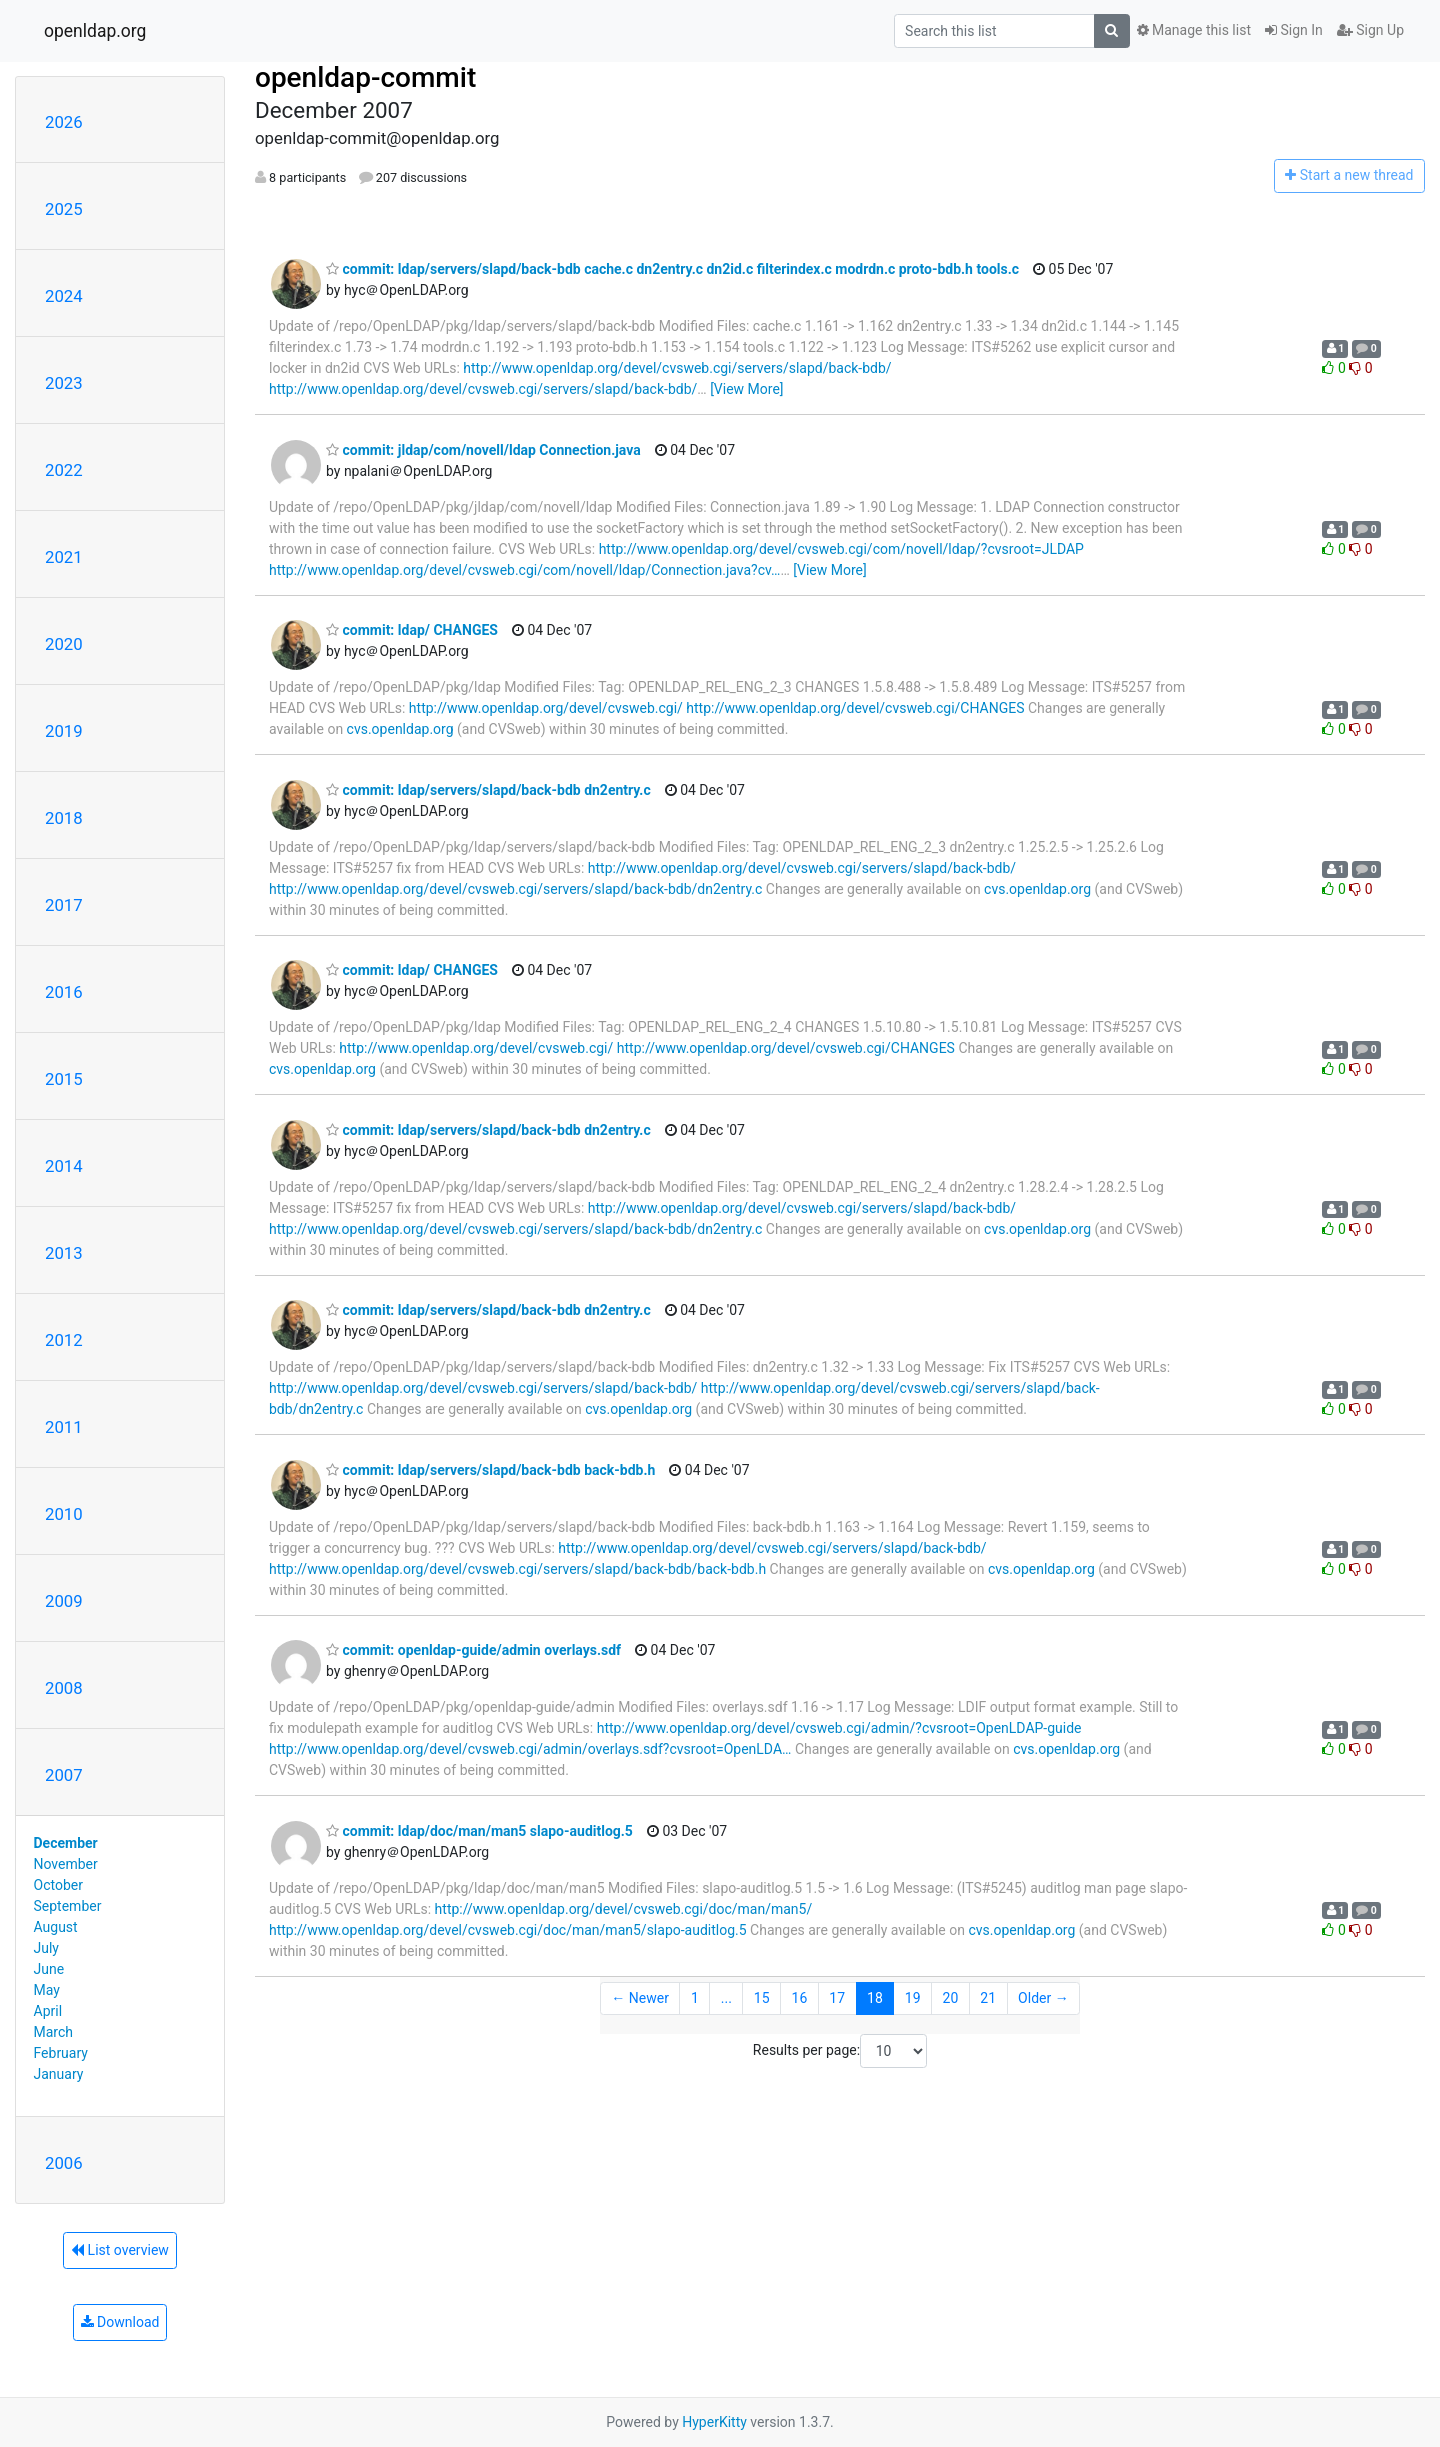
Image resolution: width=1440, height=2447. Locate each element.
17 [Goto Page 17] (837, 1998)
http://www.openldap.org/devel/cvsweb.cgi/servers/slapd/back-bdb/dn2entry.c (515, 889)
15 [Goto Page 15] (762, 1998)
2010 (64, 1514)
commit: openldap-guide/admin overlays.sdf (473, 1650)
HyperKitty (714, 2422)
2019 (64, 731)
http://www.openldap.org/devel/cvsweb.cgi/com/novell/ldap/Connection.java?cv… (524, 570)
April (48, 2011)
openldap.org (95, 31)
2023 (64, 383)
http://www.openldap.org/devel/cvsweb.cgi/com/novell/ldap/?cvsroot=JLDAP (841, 549)
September (68, 1906)
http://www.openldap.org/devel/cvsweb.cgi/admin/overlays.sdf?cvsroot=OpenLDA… (530, 1749)
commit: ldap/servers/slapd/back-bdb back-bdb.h (490, 1470)
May (47, 1990)
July (46, 1948)
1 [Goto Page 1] (695, 1998)
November (66, 1864)
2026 (64, 122)
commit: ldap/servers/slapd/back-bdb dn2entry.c (488, 790)
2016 (64, 992)
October (58, 1885)
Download (120, 2322)
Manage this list (1194, 30)
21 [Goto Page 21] (988, 1998)
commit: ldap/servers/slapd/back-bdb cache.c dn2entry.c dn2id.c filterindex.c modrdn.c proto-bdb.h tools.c (672, 269)
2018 (64, 818)
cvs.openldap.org (400, 729)
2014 (64, 1166)
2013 (64, 1253)
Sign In (1294, 30)
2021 (64, 557)
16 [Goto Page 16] (800, 1998)
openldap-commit (365, 77)
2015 (64, 1079)
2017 (64, 905)
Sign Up (1370, 30)
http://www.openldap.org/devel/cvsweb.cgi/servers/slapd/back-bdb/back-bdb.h (517, 1569)
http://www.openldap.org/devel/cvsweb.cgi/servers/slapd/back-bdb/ (677, 368)
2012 (64, 1340)
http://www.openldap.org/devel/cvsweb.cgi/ (546, 708)
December (66, 1843)
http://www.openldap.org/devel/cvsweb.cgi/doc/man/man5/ (624, 1909)
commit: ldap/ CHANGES (412, 630)
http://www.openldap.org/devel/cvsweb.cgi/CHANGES (855, 708)
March (54, 2032)
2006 (64, 2163)
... (726, 1998)
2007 (64, 1775)
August (56, 1927)
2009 (64, 1601)
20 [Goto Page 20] (951, 1998)
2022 (64, 470)
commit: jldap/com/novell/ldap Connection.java (483, 450)
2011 (64, 1427)
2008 (64, 1688)
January (59, 2074)
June (49, 1969)
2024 (64, 296)
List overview (120, 2250)
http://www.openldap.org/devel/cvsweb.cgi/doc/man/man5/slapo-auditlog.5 (508, 1930)
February (61, 2053)
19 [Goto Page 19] (913, 1998)
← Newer (640, 1998)
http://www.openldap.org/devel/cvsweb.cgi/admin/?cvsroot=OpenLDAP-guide (839, 1728)
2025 (64, 209)
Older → (1043, 1998)
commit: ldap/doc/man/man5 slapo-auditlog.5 (479, 1831)
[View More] (746, 389)
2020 (64, 644)
